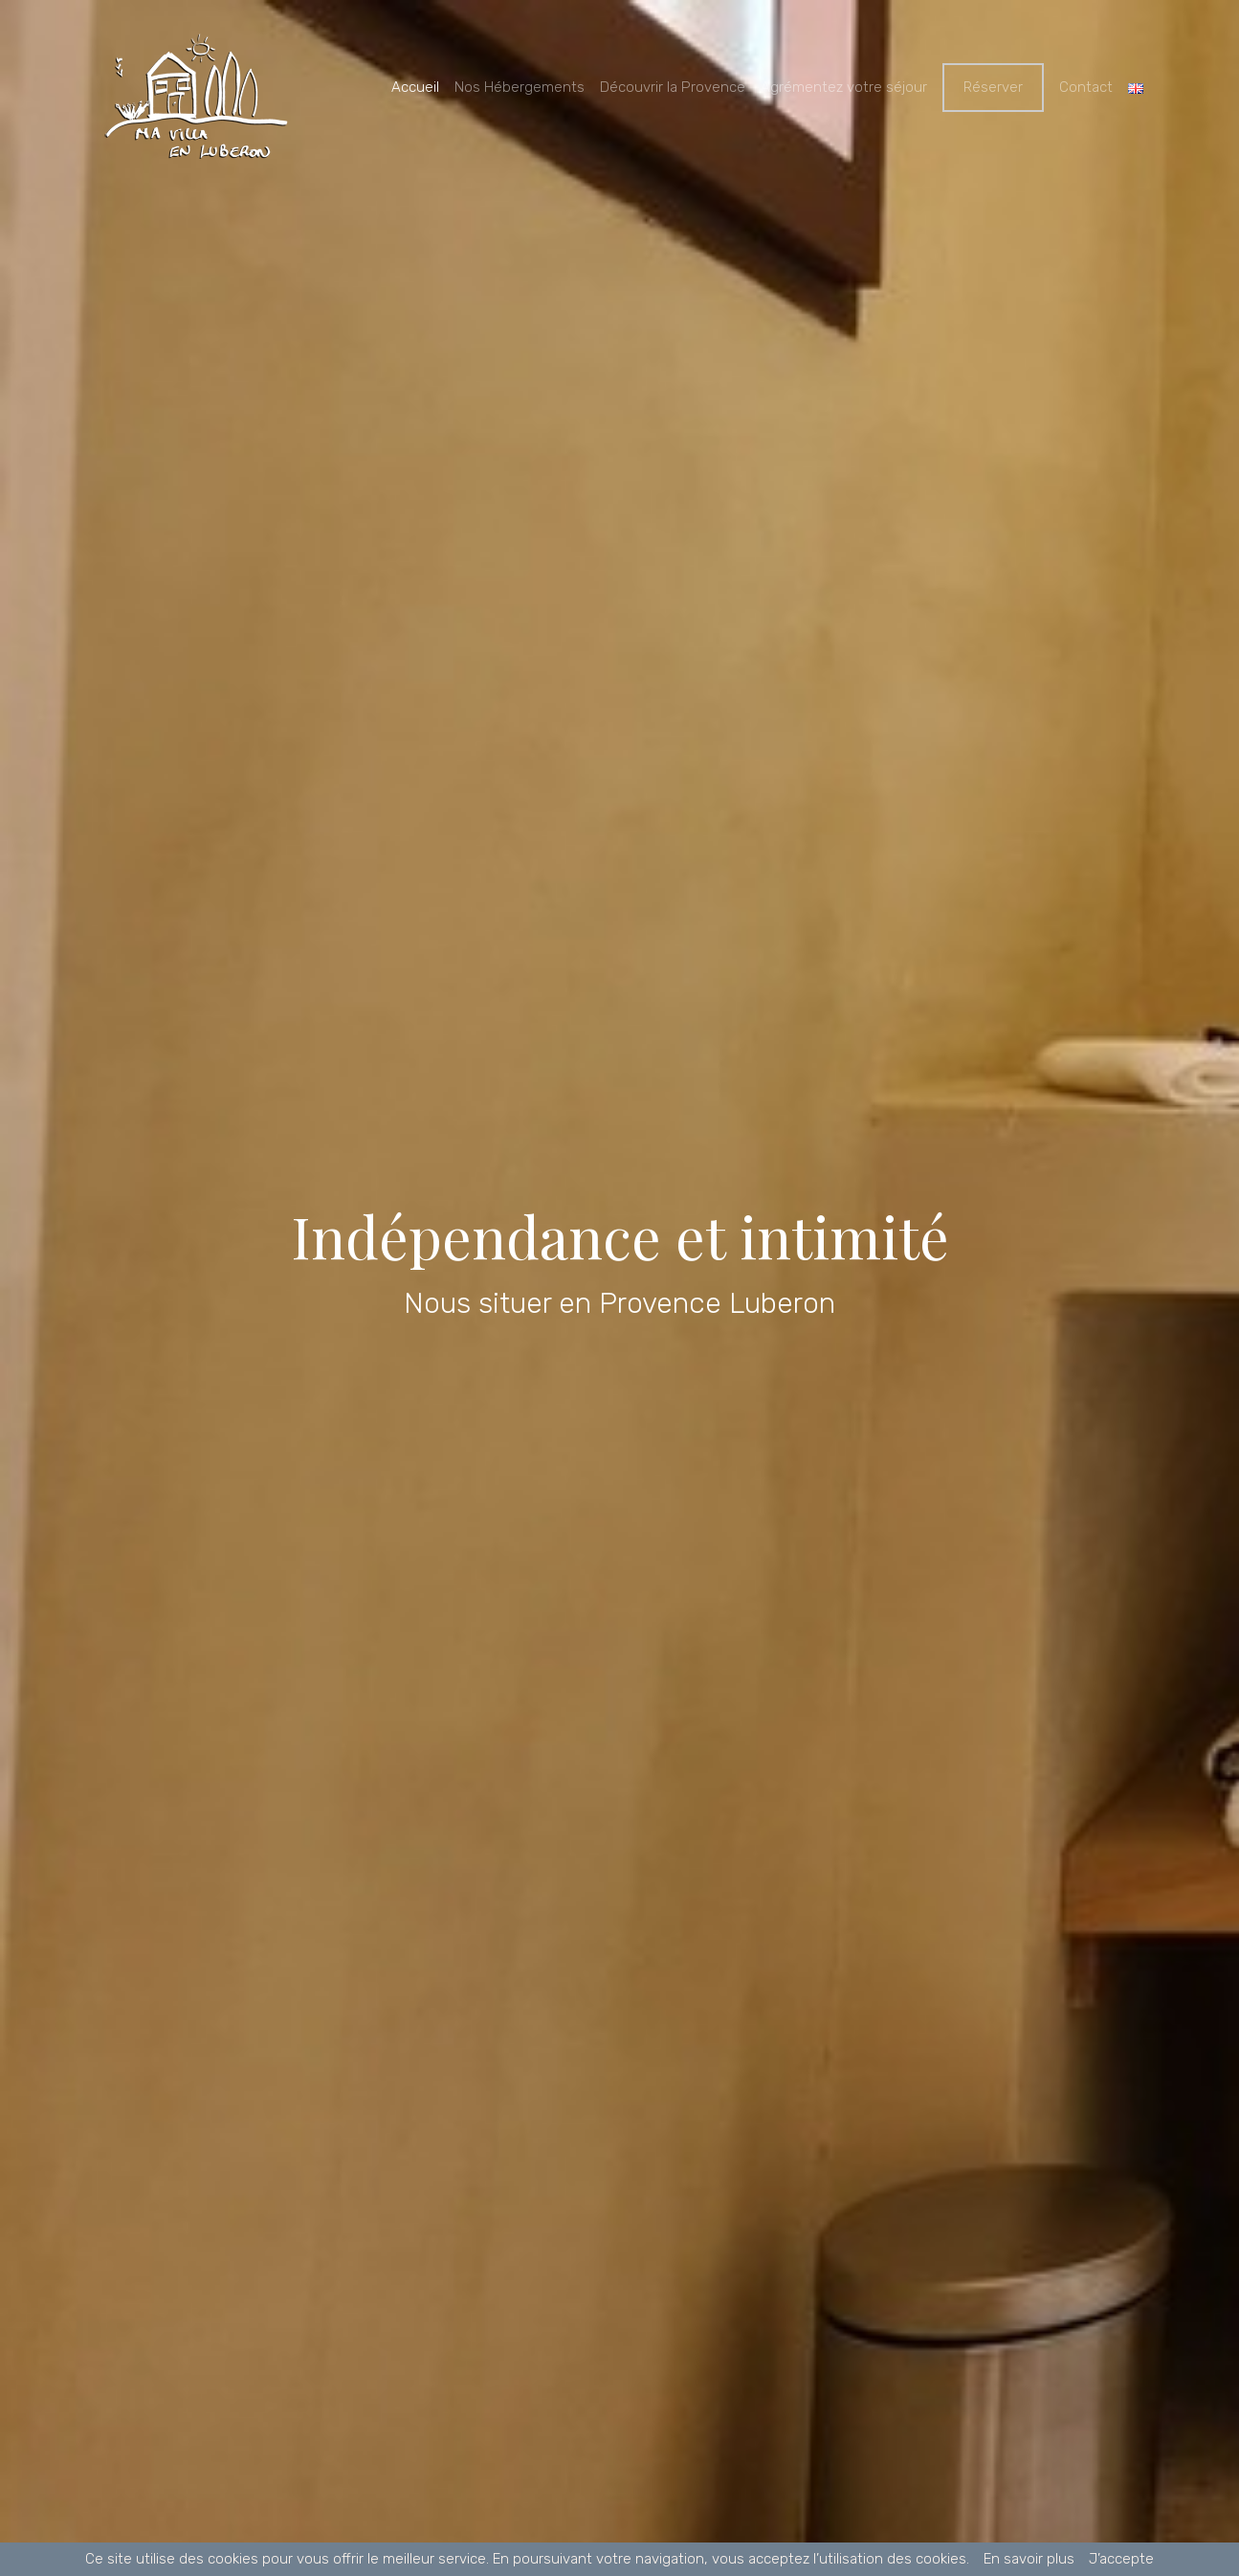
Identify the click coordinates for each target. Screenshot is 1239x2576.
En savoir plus (1029, 2558)
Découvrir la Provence (672, 87)
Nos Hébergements (519, 87)
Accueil (415, 87)
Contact (1086, 87)
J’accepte (1121, 2558)
